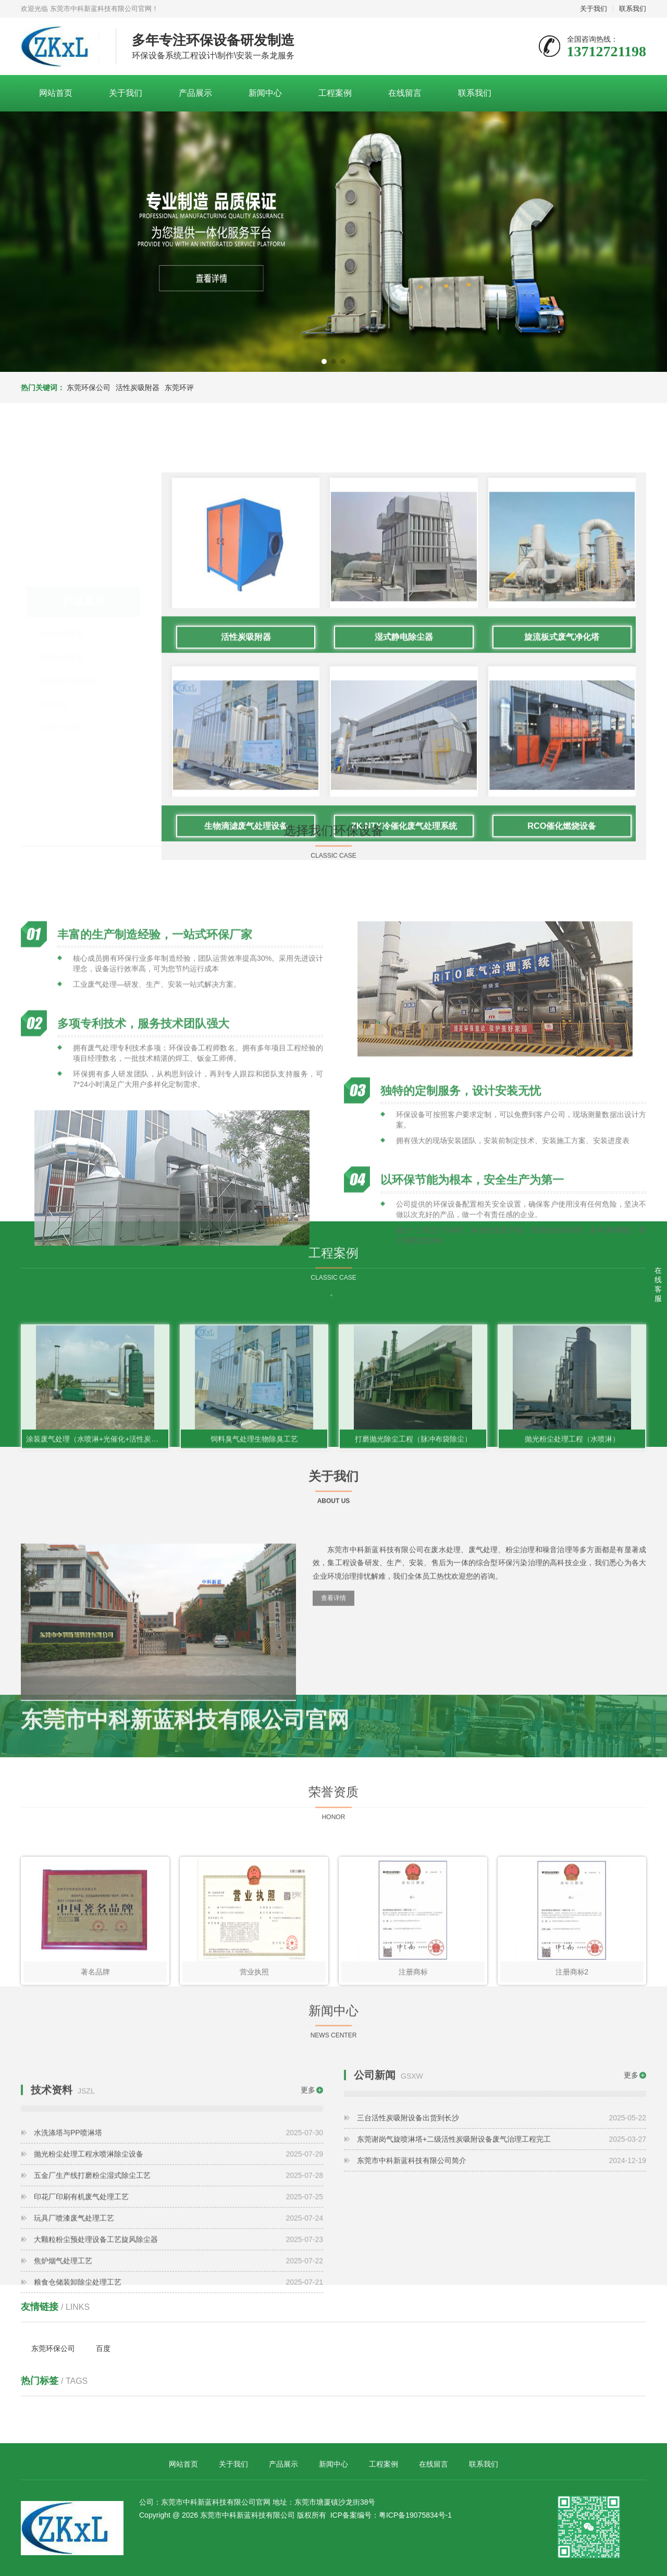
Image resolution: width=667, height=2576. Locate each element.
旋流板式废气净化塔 (561, 951)
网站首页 (55, 93)
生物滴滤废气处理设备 (246, 1139)
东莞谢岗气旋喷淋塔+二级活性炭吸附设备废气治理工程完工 (501, 2221)
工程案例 (335, 93)
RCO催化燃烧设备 (561, 1139)
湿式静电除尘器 (404, 951)
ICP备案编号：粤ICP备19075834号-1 (391, 2515)
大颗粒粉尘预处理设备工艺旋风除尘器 (178, 2408)
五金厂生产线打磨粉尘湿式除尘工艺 (178, 2344)
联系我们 (632, 8)
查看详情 (333, 1726)
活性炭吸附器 (137, 387)
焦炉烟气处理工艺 (178, 2429)
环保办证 (54, 699)
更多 (308, 2259)
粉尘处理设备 (61, 628)
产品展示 (195, 93)
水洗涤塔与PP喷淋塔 (178, 2301)
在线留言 (405, 93)
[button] (324, 361)
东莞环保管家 (61, 722)
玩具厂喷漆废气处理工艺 (178, 2387)
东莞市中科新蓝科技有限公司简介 (501, 2242)
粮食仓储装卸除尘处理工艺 (178, 2451)
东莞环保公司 (88, 387)
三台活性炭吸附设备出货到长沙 (501, 2200)
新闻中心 (265, 93)
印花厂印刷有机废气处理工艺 (178, 2365)
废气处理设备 (61, 652)
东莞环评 (179, 387)
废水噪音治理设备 (69, 675)
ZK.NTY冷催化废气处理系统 (403, 1139)
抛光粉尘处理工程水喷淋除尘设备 (178, 2322)
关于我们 (593, 8)
